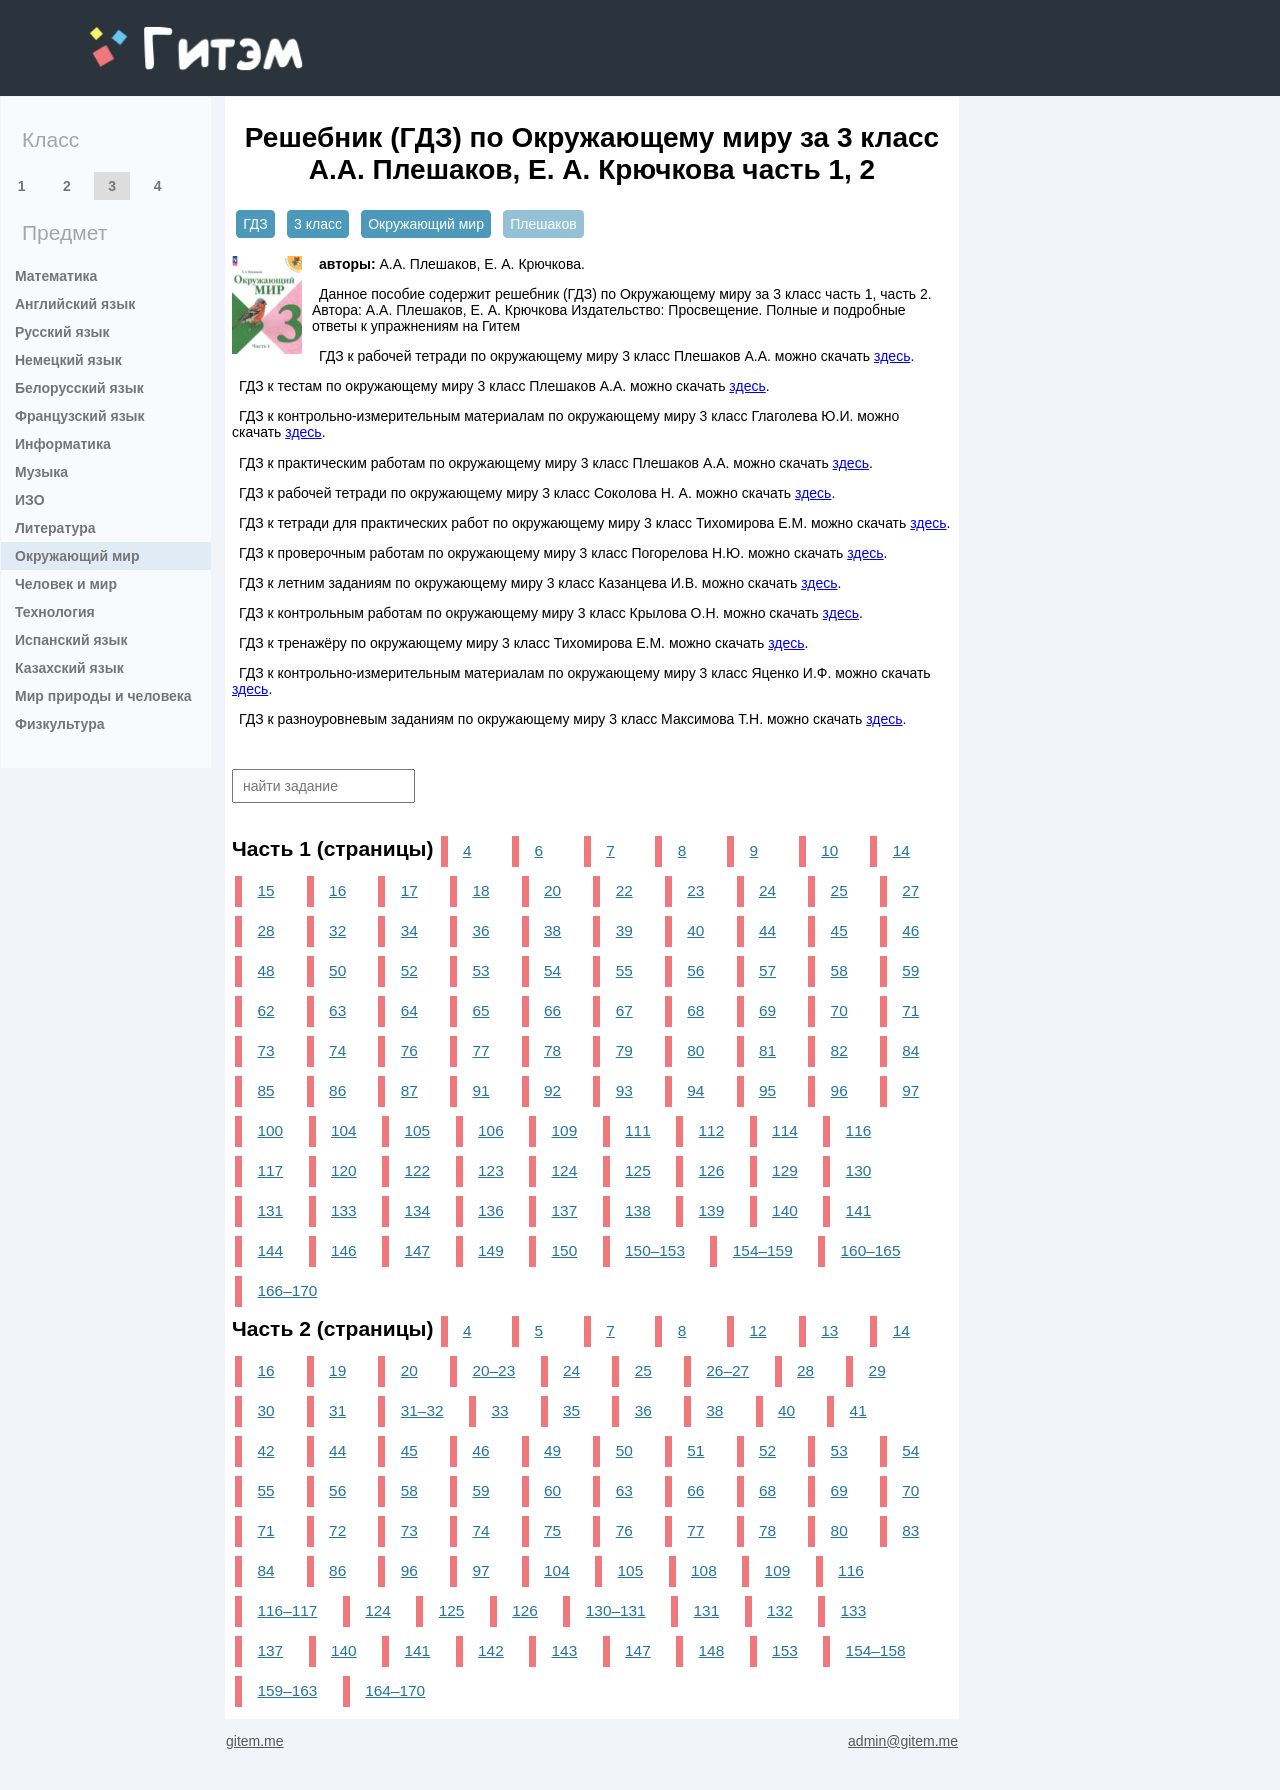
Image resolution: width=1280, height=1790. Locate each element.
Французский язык (80, 416)
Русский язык (62, 332)
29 (877, 1370)
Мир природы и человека (103, 696)
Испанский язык (71, 640)
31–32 (422, 1410)
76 (409, 1050)
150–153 (655, 1250)
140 (785, 1210)
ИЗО (30, 500)
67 (624, 1010)
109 (565, 1130)
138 (638, 1210)
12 (757, 1330)
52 (409, 970)
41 (858, 1410)
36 (480, 930)
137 (565, 1210)
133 (344, 1210)
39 (624, 930)
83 (910, 1530)
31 (337, 1410)
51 (695, 1450)
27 (910, 890)
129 (785, 1170)
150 (565, 1250)
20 (552, 890)
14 (901, 850)
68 (695, 1010)
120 (344, 1170)
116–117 (287, 1610)
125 (638, 1170)
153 (785, 1650)
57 (767, 970)
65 (480, 1010)
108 (704, 1570)
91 (480, 1090)
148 (712, 1650)
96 (839, 1090)
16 (337, 890)
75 (552, 1530)
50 (337, 970)
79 (624, 1050)
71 (910, 1010)
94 (695, 1090)
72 (337, 1530)
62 (265, 1010)
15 (265, 890)
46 (910, 930)
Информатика (63, 444)
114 (785, 1130)
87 (409, 1090)
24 (767, 890)
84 (910, 1050)
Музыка (41, 472)
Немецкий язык (68, 360)
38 (552, 930)
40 (695, 930)
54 (552, 970)
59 (910, 970)
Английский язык (75, 304)
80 (695, 1050)
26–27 (727, 1370)
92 (552, 1090)
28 (265, 930)
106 (491, 1130)
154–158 (876, 1650)
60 (552, 1490)
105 (418, 1130)
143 (565, 1650)
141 (859, 1210)
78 (552, 1050)
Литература (55, 528)
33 (499, 1410)
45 (839, 930)
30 (265, 1410)
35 (571, 1410)
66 (552, 1010)
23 (695, 890)
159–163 (287, 1690)
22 (624, 890)
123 (491, 1170)
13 (829, 1330)
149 (491, 1250)
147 (418, 1250)
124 (565, 1170)
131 (270, 1210)
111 (638, 1130)
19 (337, 1370)
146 (344, 1250)
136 (491, 1210)
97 (910, 1090)
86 (337, 1090)
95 (767, 1090)
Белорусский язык (79, 388)
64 (409, 1010)
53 (480, 970)
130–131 (616, 1610)
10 (829, 850)
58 (839, 970)
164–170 (395, 1690)
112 (712, 1130)
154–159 (763, 1250)
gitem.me (142, 35)
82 (839, 1050)
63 (337, 1010)
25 (839, 890)
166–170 (287, 1290)
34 (409, 930)
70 (839, 1010)
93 (624, 1090)
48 (265, 970)
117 (270, 1170)
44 (767, 930)
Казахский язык (69, 668)
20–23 (493, 1370)
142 (491, 1650)
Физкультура (60, 724)
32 (337, 930)
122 (418, 1170)
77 (480, 1050)
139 (712, 1210)
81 (767, 1050)
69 (767, 1010)
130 (859, 1170)
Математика (56, 276)
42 (265, 1450)
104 (344, 1130)
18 (480, 890)
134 (418, 1210)
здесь (892, 356)
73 (265, 1050)
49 (552, 1450)
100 (270, 1130)
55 (624, 970)
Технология (55, 612)
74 (337, 1050)
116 (859, 1130)
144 (270, 1250)
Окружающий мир (77, 556)
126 (712, 1170)
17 (409, 890)
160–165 (871, 1250)
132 (780, 1610)
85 (265, 1090)
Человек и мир (66, 584)
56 (695, 970)
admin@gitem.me (903, 1741)
